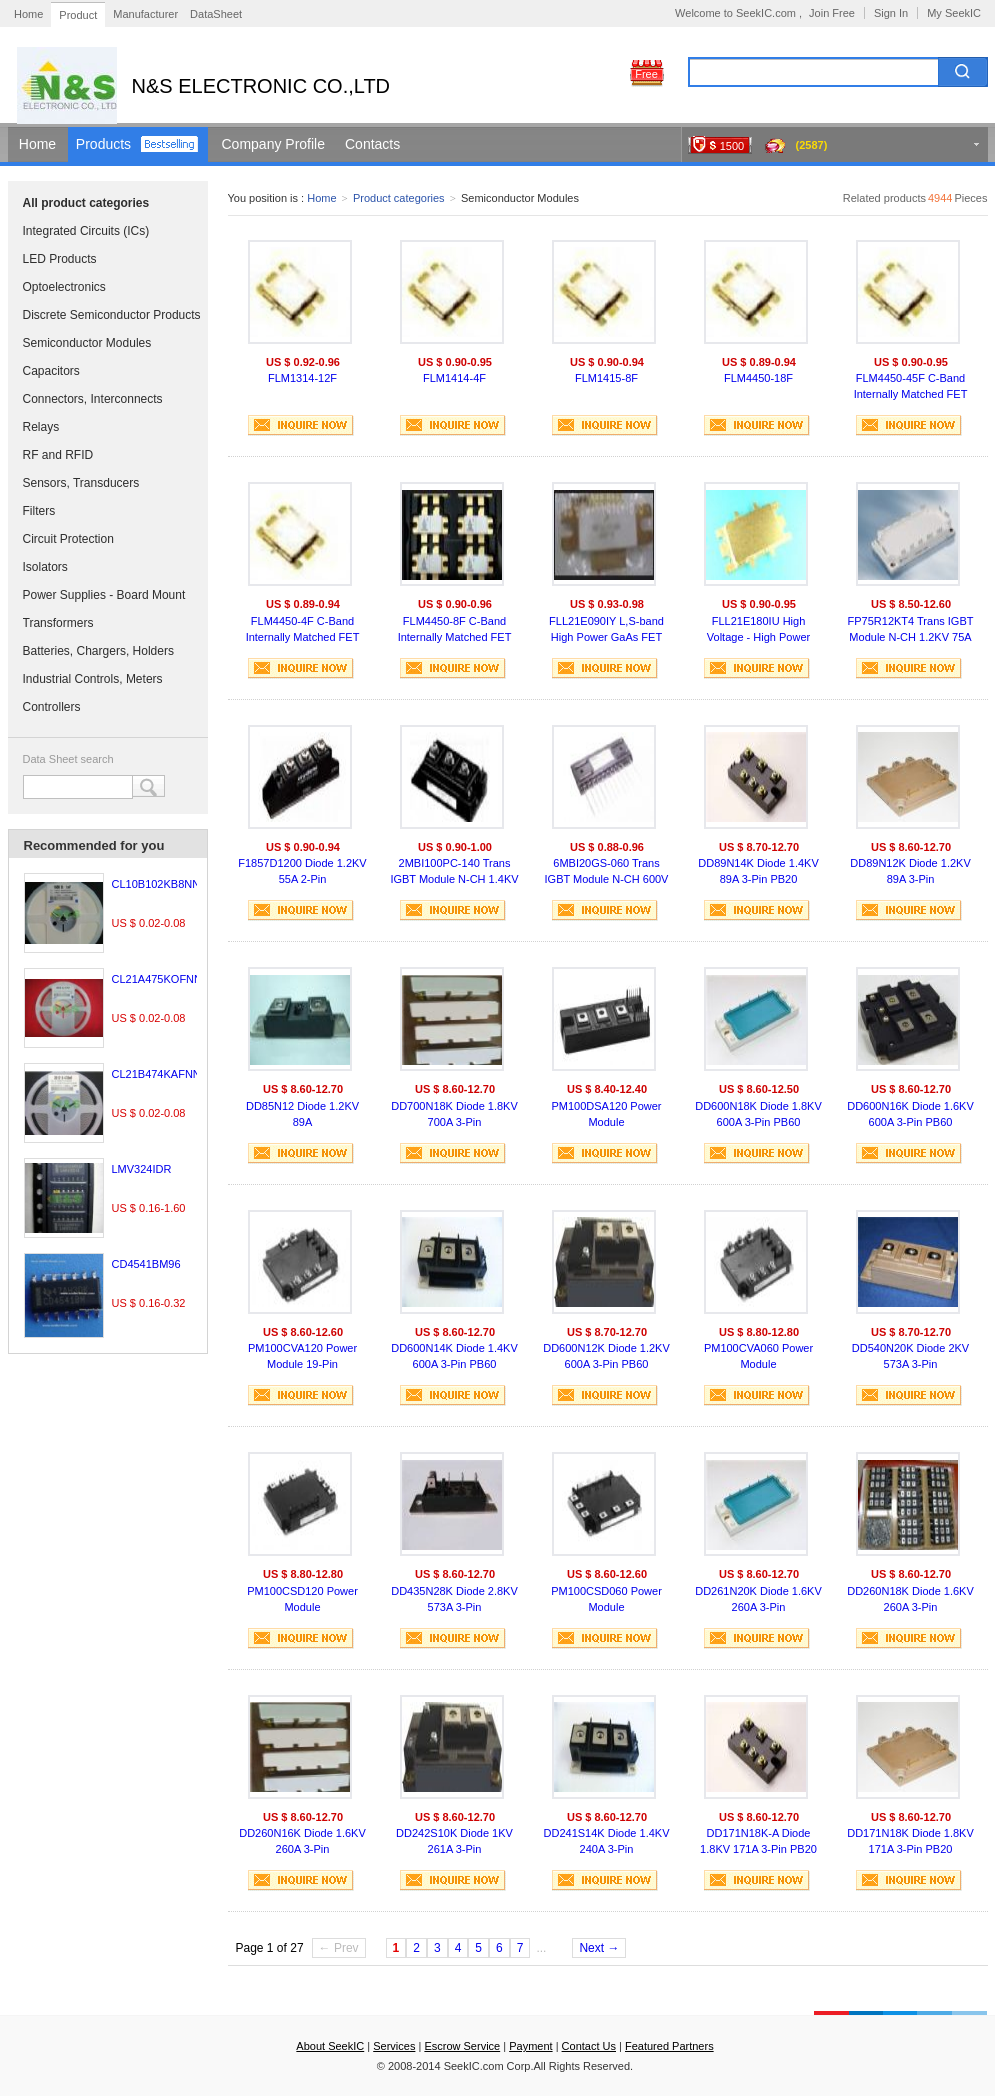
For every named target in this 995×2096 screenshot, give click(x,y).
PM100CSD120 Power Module (302, 1599)
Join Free (832, 13)
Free (646, 74)
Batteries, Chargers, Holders (98, 651)
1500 (732, 146)
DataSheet (216, 14)
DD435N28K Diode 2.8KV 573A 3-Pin (454, 1599)
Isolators (45, 567)
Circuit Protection (68, 539)
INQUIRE (301, 425)
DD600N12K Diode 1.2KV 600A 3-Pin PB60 (606, 1356)
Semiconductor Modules (87, 343)
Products (103, 144)
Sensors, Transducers (81, 483)
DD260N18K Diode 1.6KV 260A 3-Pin (910, 1599)
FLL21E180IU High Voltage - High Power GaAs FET (758, 631)
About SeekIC (330, 2046)
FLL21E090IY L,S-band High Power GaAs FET (606, 629)
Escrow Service (462, 2046)
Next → (599, 1948)
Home (28, 14)
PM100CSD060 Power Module (606, 1599)
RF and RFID (58, 455)
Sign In (891, 13)
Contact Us (589, 2046)
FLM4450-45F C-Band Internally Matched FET (911, 386)
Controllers (52, 707)
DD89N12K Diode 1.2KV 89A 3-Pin (910, 871)
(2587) (812, 145)
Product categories (399, 198)
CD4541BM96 (146, 1264)
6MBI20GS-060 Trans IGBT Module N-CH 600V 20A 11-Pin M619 (607, 873)
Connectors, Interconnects (93, 399)
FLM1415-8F (606, 378)
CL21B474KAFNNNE (164, 1074)
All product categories (86, 203)
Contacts (372, 144)
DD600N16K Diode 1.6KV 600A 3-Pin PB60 (910, 1114)
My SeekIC (954, 13)
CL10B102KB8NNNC (164, 884)
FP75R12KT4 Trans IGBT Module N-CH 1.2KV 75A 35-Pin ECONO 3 (911, 631)
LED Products (60, 259)
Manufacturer (145, 14)
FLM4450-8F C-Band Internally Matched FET (455, 629)
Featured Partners (669, 2046)
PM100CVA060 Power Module (758, 1356)
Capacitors (51, 371)
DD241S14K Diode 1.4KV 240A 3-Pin (607, 1841)
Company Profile (274, 144)
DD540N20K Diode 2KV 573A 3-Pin (910, 1356)
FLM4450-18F (758, 378)
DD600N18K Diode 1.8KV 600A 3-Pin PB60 (758, 1114)
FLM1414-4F (454, 378)
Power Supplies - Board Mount (104, 595)
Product (78, 15)
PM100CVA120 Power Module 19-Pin (302, 1356)
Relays (41, 427)
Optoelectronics (64, 287)
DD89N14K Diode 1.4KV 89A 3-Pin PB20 (758, 871)
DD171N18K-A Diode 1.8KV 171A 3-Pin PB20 (758, 1841)
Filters (39, 511)
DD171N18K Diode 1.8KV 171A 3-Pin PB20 (910, 1841)
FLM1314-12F (302, 378)
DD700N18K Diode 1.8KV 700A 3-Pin (454, 1114)
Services (394, 2046)
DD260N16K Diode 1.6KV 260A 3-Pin (302, 1841)
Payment (530, 2046)
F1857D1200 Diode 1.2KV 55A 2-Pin (302, 871)
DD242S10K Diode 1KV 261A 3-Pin (454, 1841)
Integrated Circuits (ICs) (86, 231)
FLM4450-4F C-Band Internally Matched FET (303, 629)
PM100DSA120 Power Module (606, 1114)
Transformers (58, 623)
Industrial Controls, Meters (93, 679)
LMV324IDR (142, 1169)
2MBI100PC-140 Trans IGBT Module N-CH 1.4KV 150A (454, 873)
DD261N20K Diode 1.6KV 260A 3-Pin (758, 1599)
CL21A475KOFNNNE (165, 979)
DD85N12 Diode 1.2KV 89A (302, 1114)
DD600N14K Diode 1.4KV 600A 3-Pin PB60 (454, 1356)
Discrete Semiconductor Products (112, 315)
